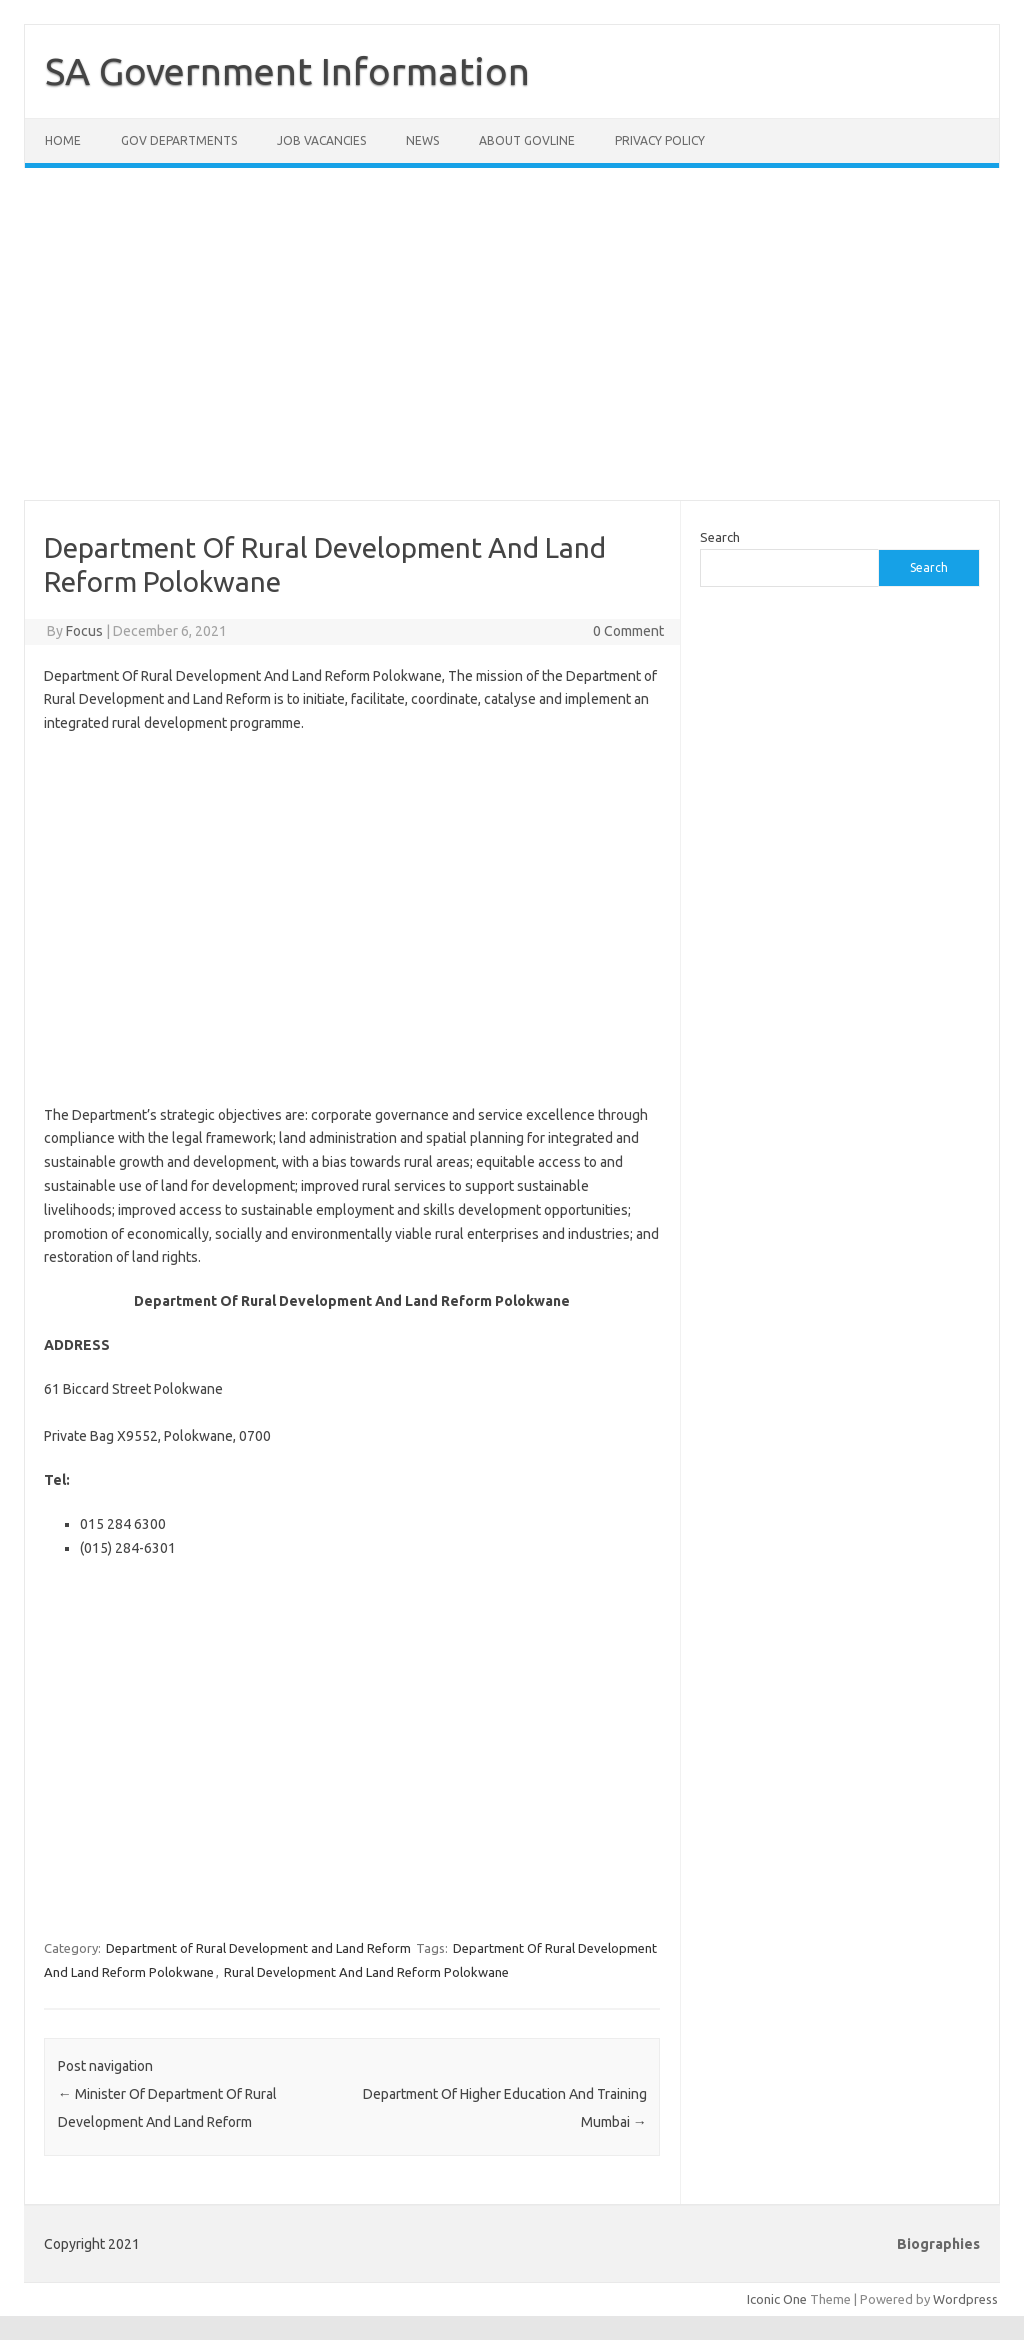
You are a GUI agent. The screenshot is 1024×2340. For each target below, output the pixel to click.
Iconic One (777, 2299)
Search (720, 537)
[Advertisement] (512, 346)
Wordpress (965, 2299)
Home (63, 140)
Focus (84, 631)
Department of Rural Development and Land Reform (258, 1948)
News (422, 140)
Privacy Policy (660, 140)
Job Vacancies (321, 140)
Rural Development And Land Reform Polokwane (366, 1972)
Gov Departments (179, 140)
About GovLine (527, 140)
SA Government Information (287, 71)
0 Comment (628, 631)
